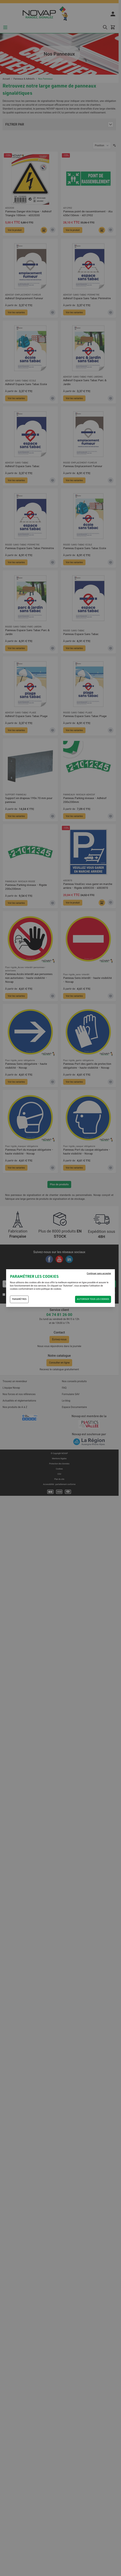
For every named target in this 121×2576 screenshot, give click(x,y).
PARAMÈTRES (19, 1299)
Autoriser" (68, 1285)
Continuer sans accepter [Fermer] (99, 1273)
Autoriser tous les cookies (93, 1299)
